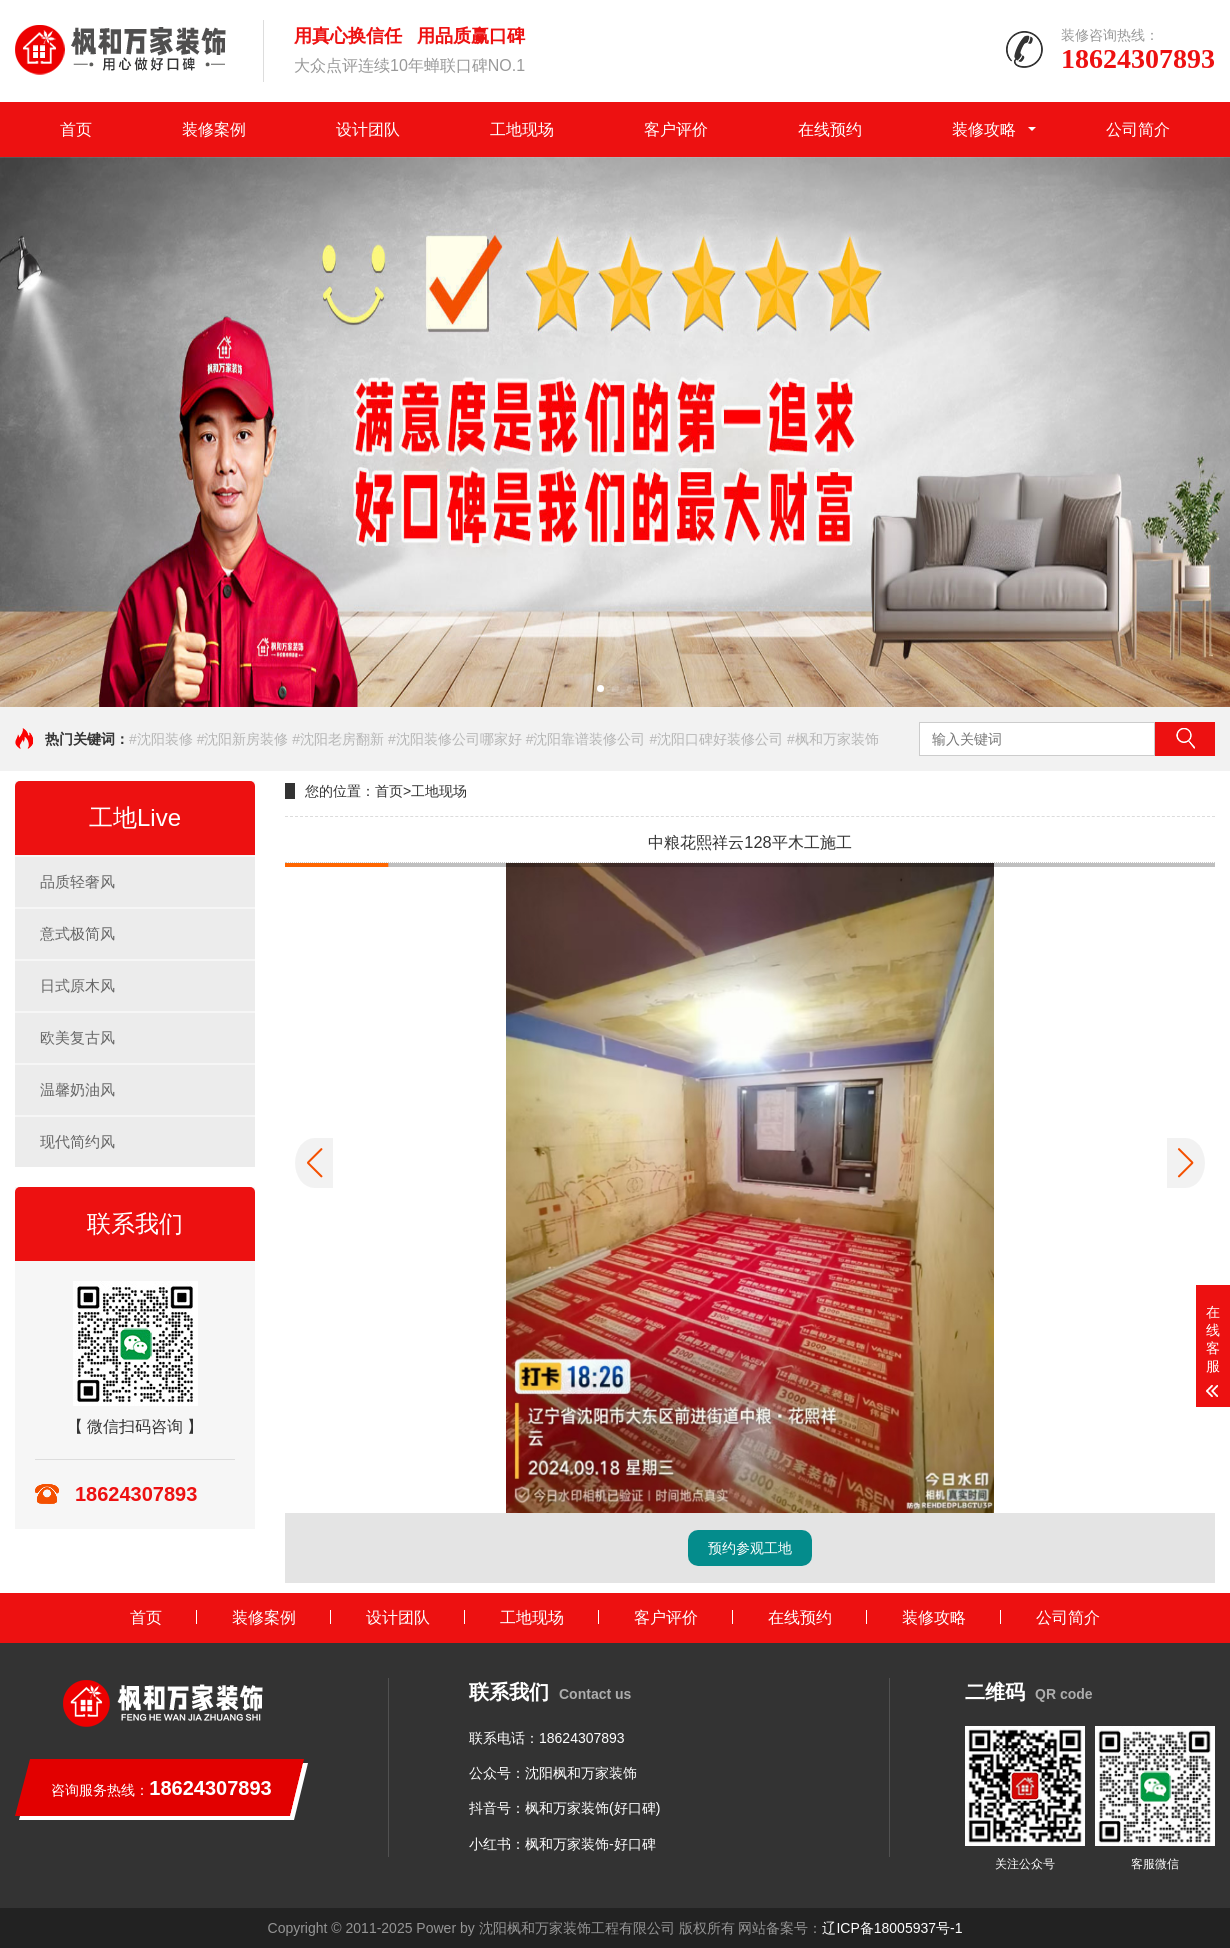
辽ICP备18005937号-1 (892, 1928)
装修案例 (214, 129)
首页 (76, 129)
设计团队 (368, 129)
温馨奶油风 (77, 1089)
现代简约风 (77, 1141)
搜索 (1185, 739)
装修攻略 (984, 129)
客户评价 (676, 129)
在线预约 (830, 129)
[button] (600, 688)
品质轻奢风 (77, 881)
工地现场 (522, 129)
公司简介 (1138, 129)
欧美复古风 (77, 1037)
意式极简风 (77, 933)
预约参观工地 (750, 1548)
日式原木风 (77, 985)
